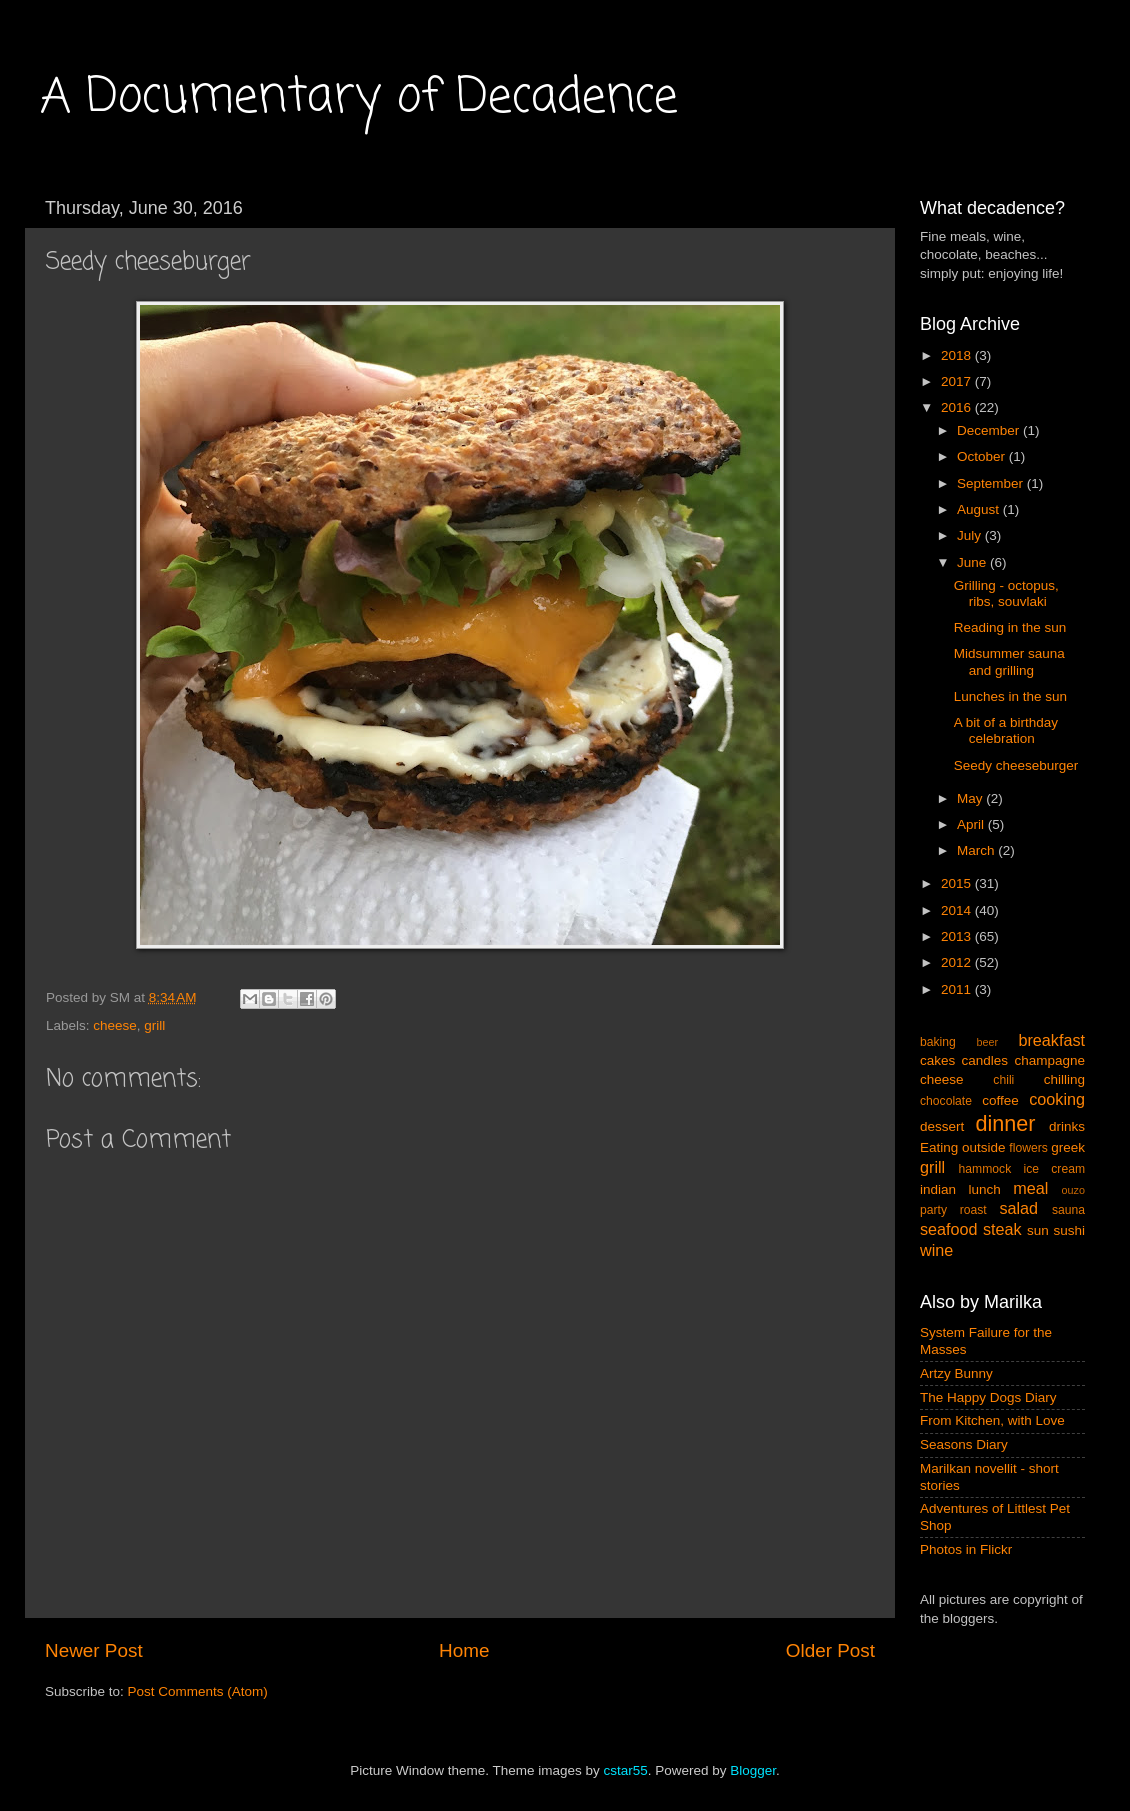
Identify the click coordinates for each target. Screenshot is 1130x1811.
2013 (958, 936)
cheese (115, 1025)
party (933, 1210)
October (983, 456)
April (972, 824)
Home (464, 1650)
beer (987, 1042)
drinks (1067, 1126)
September (992, 483)
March (977, 850)
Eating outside (963, 1147)
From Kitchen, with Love (992, 1420)
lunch (985, 1189)
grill (154, 1025)
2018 (958, 355)
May (971, 798)
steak (1002, 1229)
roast (973, 1210)
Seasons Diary (964, 1444)
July (971, 535)
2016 (958, 407)
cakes (937, 1060)
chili (1003, 1080)
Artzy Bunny (956, 1373)
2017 (958, 381)
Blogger (753, 1770)
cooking (1057, 1099)
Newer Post (94, 1650)
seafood (949, 1229)
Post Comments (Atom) (198, 1691)
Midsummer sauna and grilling (1009, 661)
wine (936, 1250)
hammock (985, 1169)
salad (1018, 1208)
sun (1038, 1230)
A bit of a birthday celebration (1006, 730)
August (980, 509)
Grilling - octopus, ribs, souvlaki (1006, 593)
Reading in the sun (1010, 627)
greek (1068, 1147)
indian (938, 1189)
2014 (958, 910)
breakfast (1051, 1040)
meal (1030, 1188)
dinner (1006, 1123)
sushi (1069, 1230)
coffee (1000, 1100)
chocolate (946, 1101)
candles (985, 1060)
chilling (1064, 1079)
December (990, 430)
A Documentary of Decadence (359, 98)
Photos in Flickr (966, 1549)
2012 (958, 962)
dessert (942, 1126)
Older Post (830, 1650)
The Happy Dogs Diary (988, 1397)
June (973, 562)
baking (938, 1042)
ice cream (1055, 1169)
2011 (958, 989)
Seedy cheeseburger (1016, 765)
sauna (1068, 1210)
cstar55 (625, 1770)
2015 (958, 883)
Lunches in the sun (1010, 696)
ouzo (1073, 1190)
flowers (1028, 1148)
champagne (1049, 1060)
